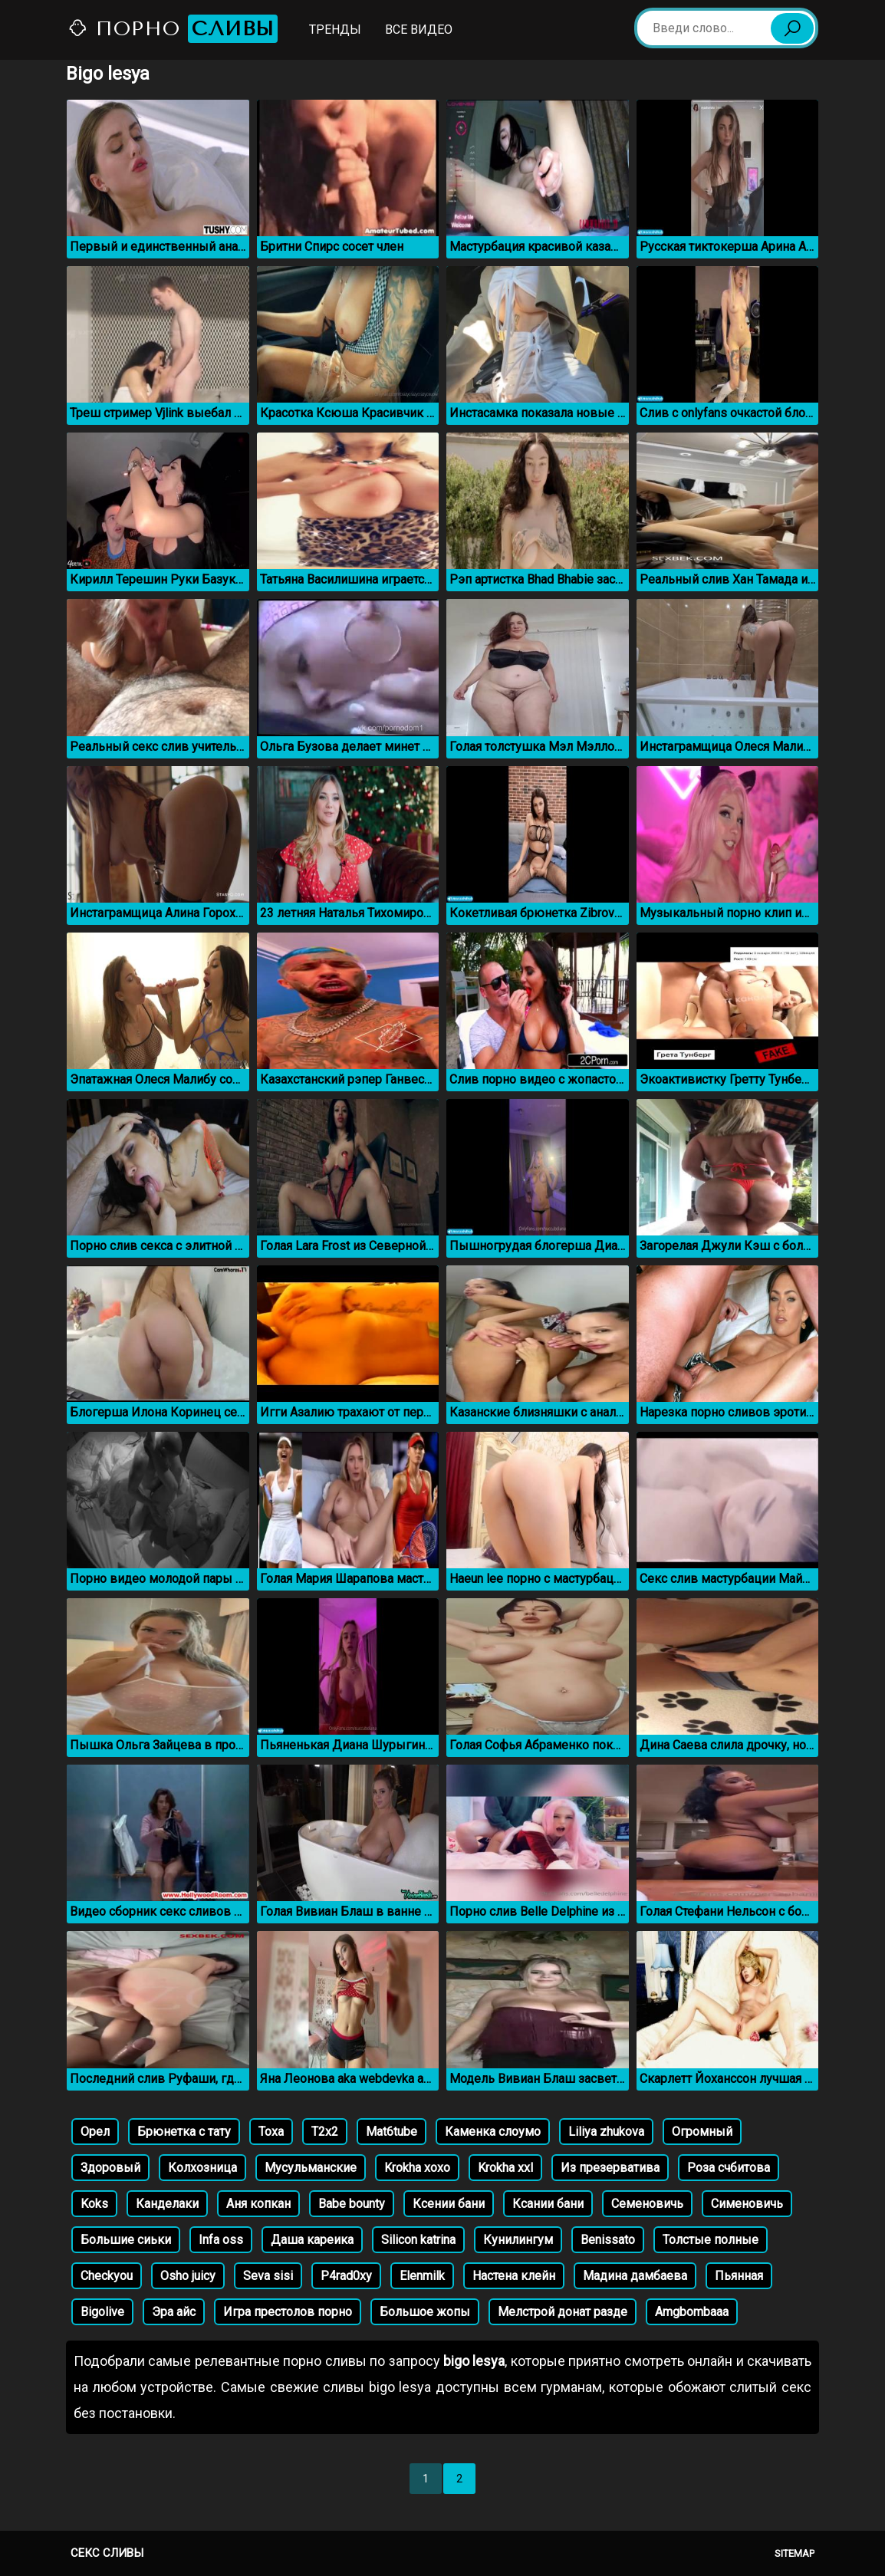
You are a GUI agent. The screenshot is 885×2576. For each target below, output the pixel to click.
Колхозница (202, 2167)
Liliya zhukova (606, 2131)
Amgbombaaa (692, 2312)
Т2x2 (324, 2131)
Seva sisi (268, 2275)
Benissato (608, 2239)
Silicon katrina (418, 2239)
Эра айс (174, 2312)
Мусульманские (311, 2167)
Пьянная (739, 2275)
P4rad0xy (346, 2275)
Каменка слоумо (493, 2131)
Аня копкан (258, 2203)
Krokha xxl (505, 2167)
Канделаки (167, 2203)
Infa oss (221, 2239)
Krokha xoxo (417, 2167)
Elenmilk (422, 2275)
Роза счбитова (728, 2167)
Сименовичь (747, 2203)
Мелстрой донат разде (562, 2312)
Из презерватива (610, 2167)
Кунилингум (518, 2239)
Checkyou (107, 2275)
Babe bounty (351, 2203)
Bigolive (102, 2312)
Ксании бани (548, 2203)
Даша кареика (312, 2239)
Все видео (418, 29)
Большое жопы (425, 2312)
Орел (95, 2131)
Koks (94, 2203)
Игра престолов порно (287, 2312)
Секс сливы (107, 2553)
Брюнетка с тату (184, 2131)
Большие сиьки (126, 2239)
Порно (172, 29)
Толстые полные (710, 2239)
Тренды (335, 29)
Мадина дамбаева (635, 2275)
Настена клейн (513, 2275)
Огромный (702, 2131)
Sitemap (794, 2553)
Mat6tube (391, 2131)
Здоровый (110, 2167)
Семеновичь (647, 2203)
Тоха (271, 2131)
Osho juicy (187, 2275)
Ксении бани (449, 2203)
